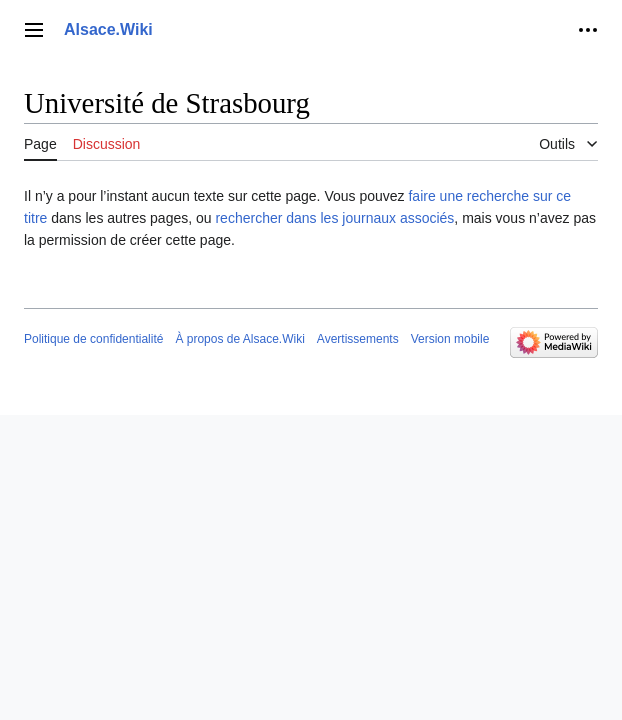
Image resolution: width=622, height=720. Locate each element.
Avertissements (358, 339)
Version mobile (450, 339)
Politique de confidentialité (93, 339)
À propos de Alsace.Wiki (239, 339)
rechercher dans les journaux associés (334, 218)
